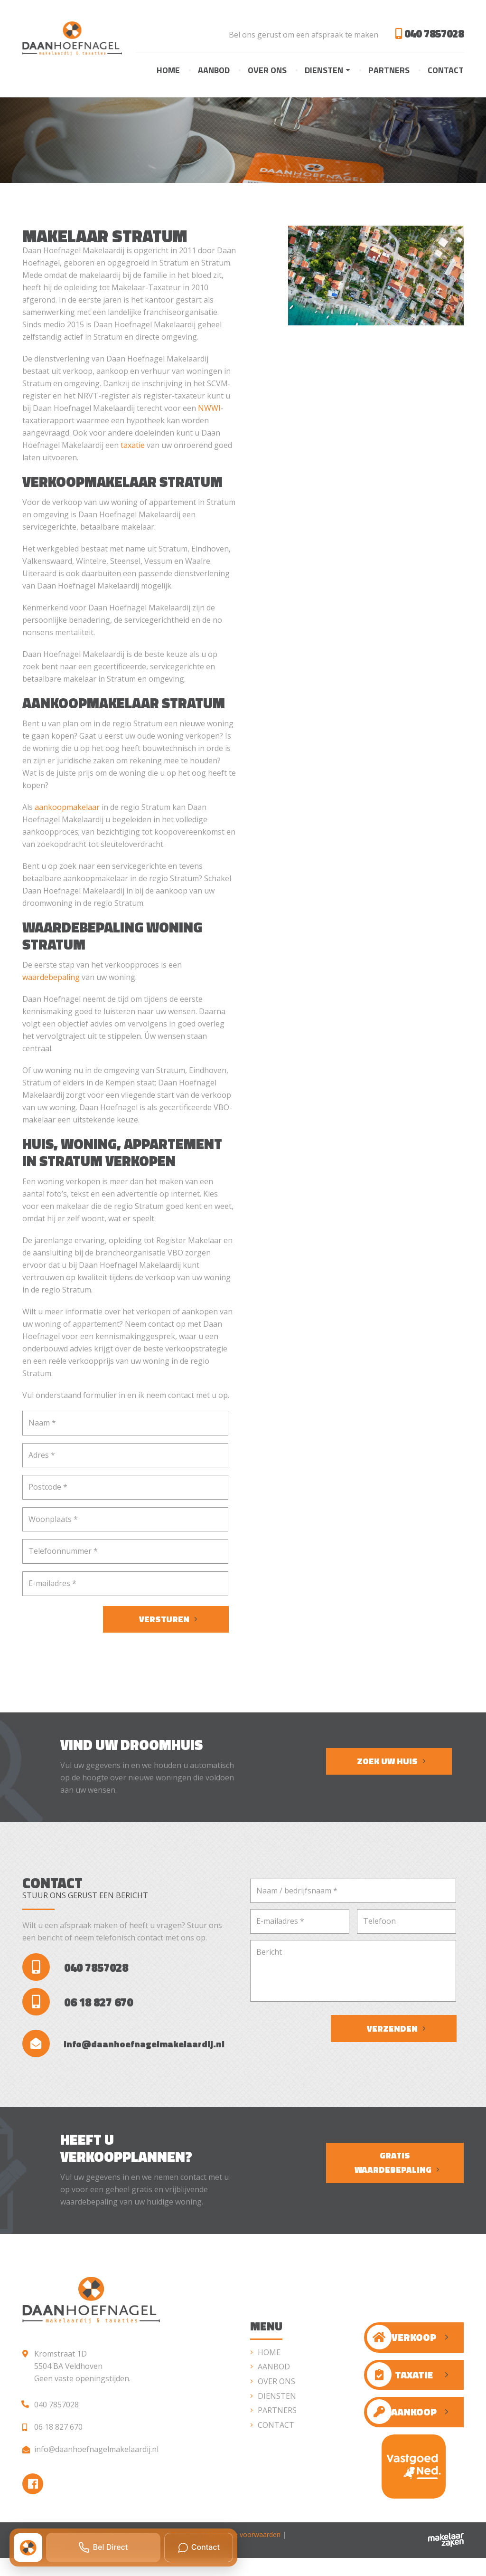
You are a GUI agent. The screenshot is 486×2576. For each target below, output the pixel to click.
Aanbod (214, 71)
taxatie (133, 446)
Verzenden (392, 2029)
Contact (446, 71)
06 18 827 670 (80, 2010)
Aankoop (402, 2427)
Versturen (164, 1620)
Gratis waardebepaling (393, 2178)
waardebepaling (51, 978)
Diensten (324, 71)
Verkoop (401, 2352)
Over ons (267, 71)
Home (168, 71)
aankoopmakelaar (67, 808)
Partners (389, 71)
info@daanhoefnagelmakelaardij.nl (127, 2056)
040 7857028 (427, 34)
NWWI (209, 409)
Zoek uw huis (387, 1762)
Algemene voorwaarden (243, 2552)
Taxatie (400, 2389)
